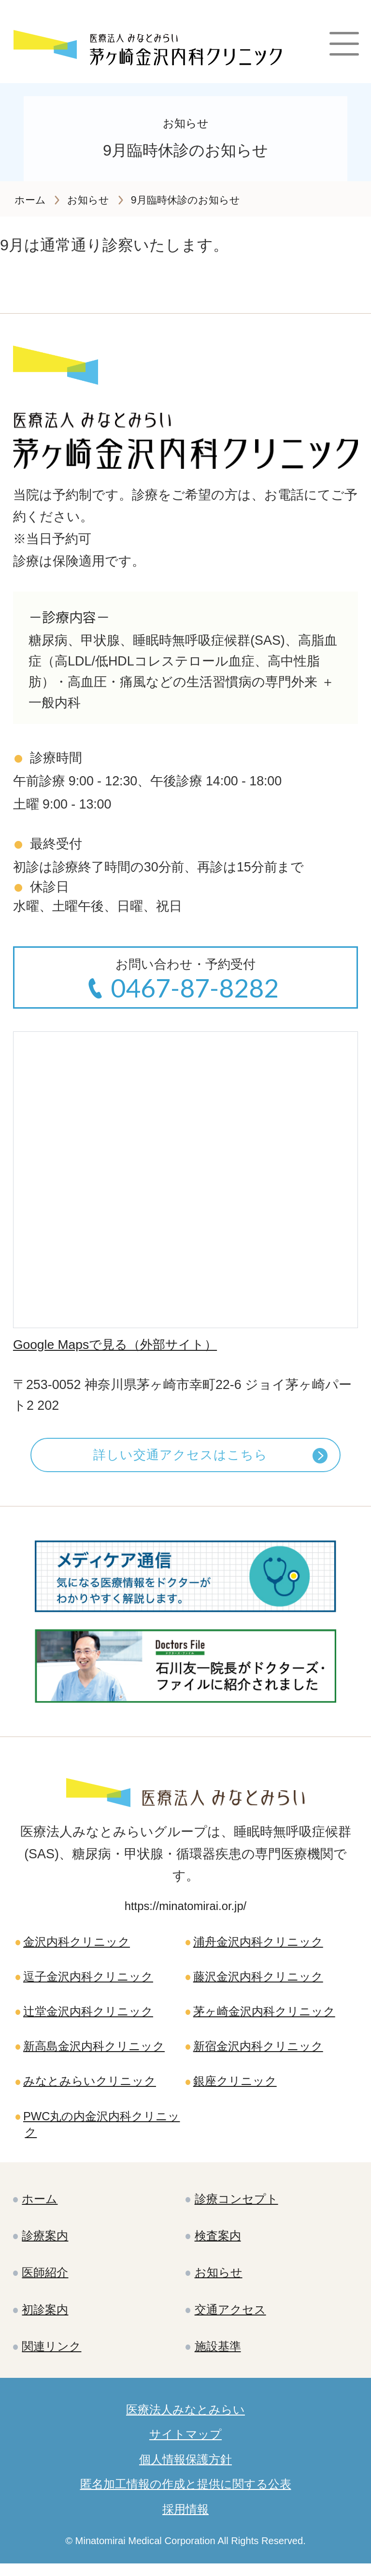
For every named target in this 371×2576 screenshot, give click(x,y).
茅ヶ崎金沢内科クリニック (264, 2016)
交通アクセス (230, 2318)
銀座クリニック (235, 2087)
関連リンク (52, 2356)
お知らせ (219, 2281)
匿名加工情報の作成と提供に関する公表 (185, 2496)
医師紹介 (45, 2281)
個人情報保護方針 (185, 2470)
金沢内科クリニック (76, 1945)
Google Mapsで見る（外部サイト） (118, 1345)
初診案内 (45, 2318)
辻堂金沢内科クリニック (88, 2016)
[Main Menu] (343, 47)
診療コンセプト (236, 2206)
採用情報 (185, 2521)
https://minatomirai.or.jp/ (186, 1909)
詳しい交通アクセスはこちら (180, 1457)
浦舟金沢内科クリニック (258, 1945)
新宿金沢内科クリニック (258, 2051)
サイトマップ (185, 2445)
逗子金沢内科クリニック (88, 1981)
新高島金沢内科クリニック (94, 2051)
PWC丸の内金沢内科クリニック (101, 2131)
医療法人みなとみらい (185, 2420)
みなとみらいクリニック (89, 2087)
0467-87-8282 (195, 987)
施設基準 (218, 2356)
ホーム (40, 2206)
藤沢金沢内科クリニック (258, 1981)
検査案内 (218, 2244)
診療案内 (45, 2244)
